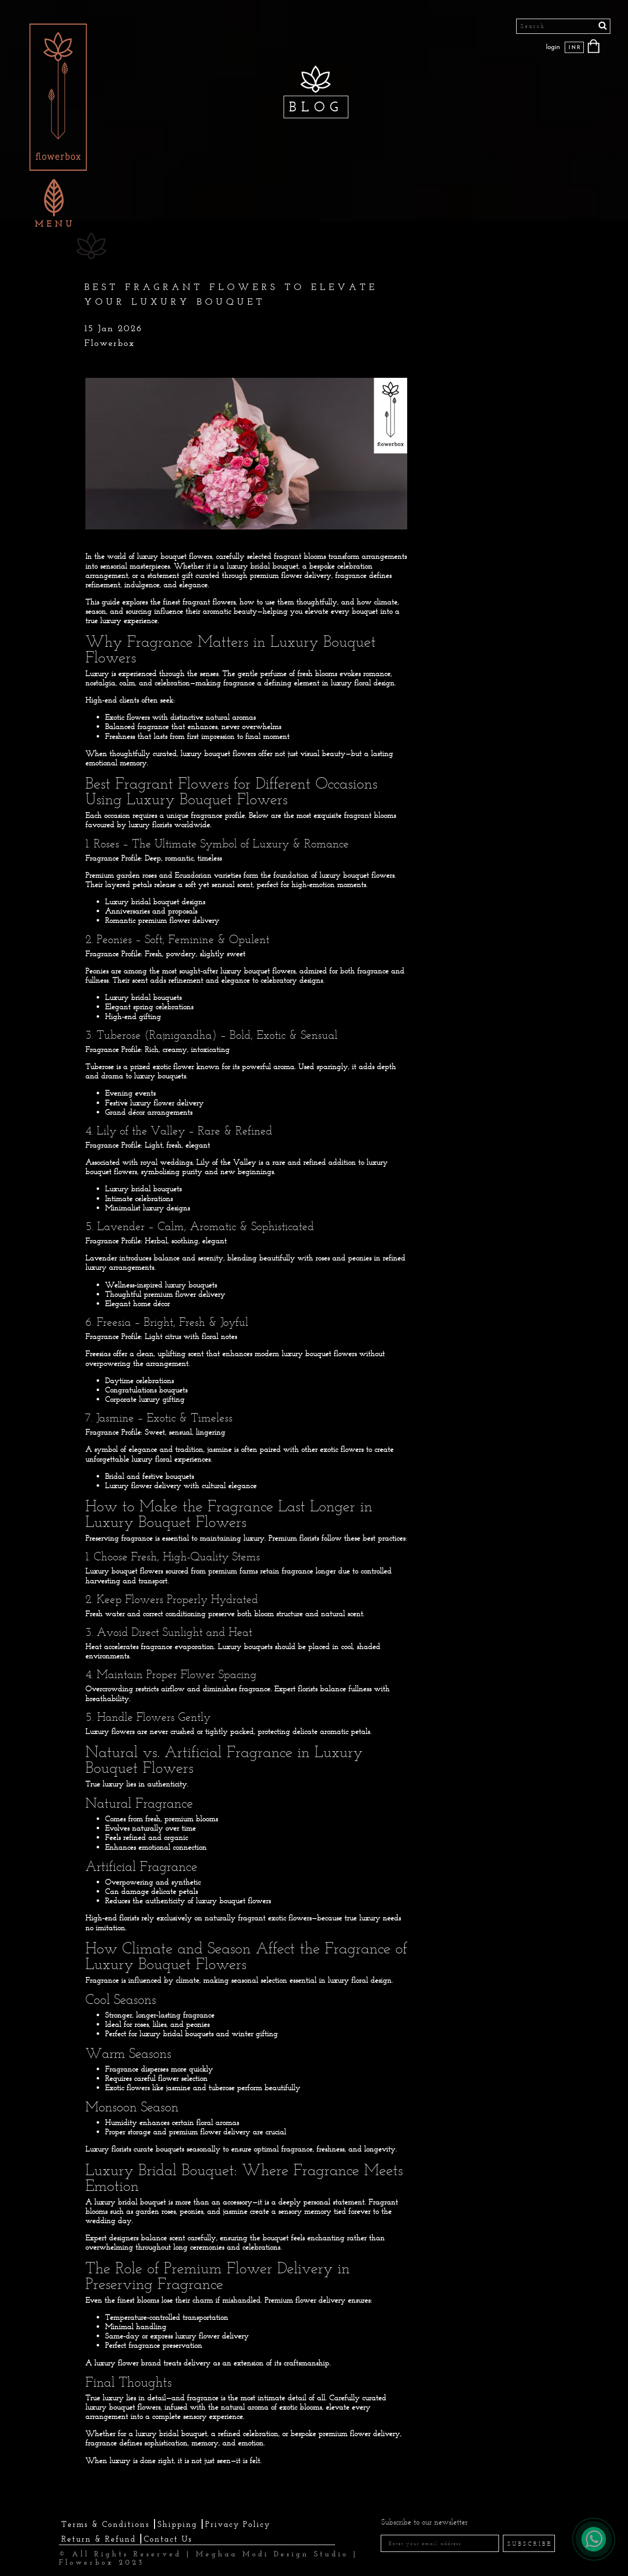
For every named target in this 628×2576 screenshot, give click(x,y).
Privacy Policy (237, 2524)
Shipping (177, 2524)
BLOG (316, 107)
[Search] (563, 26)
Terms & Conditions (105, 2524)
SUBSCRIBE (529, 2543)
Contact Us (168, 2539)
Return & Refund (98, 2539)
